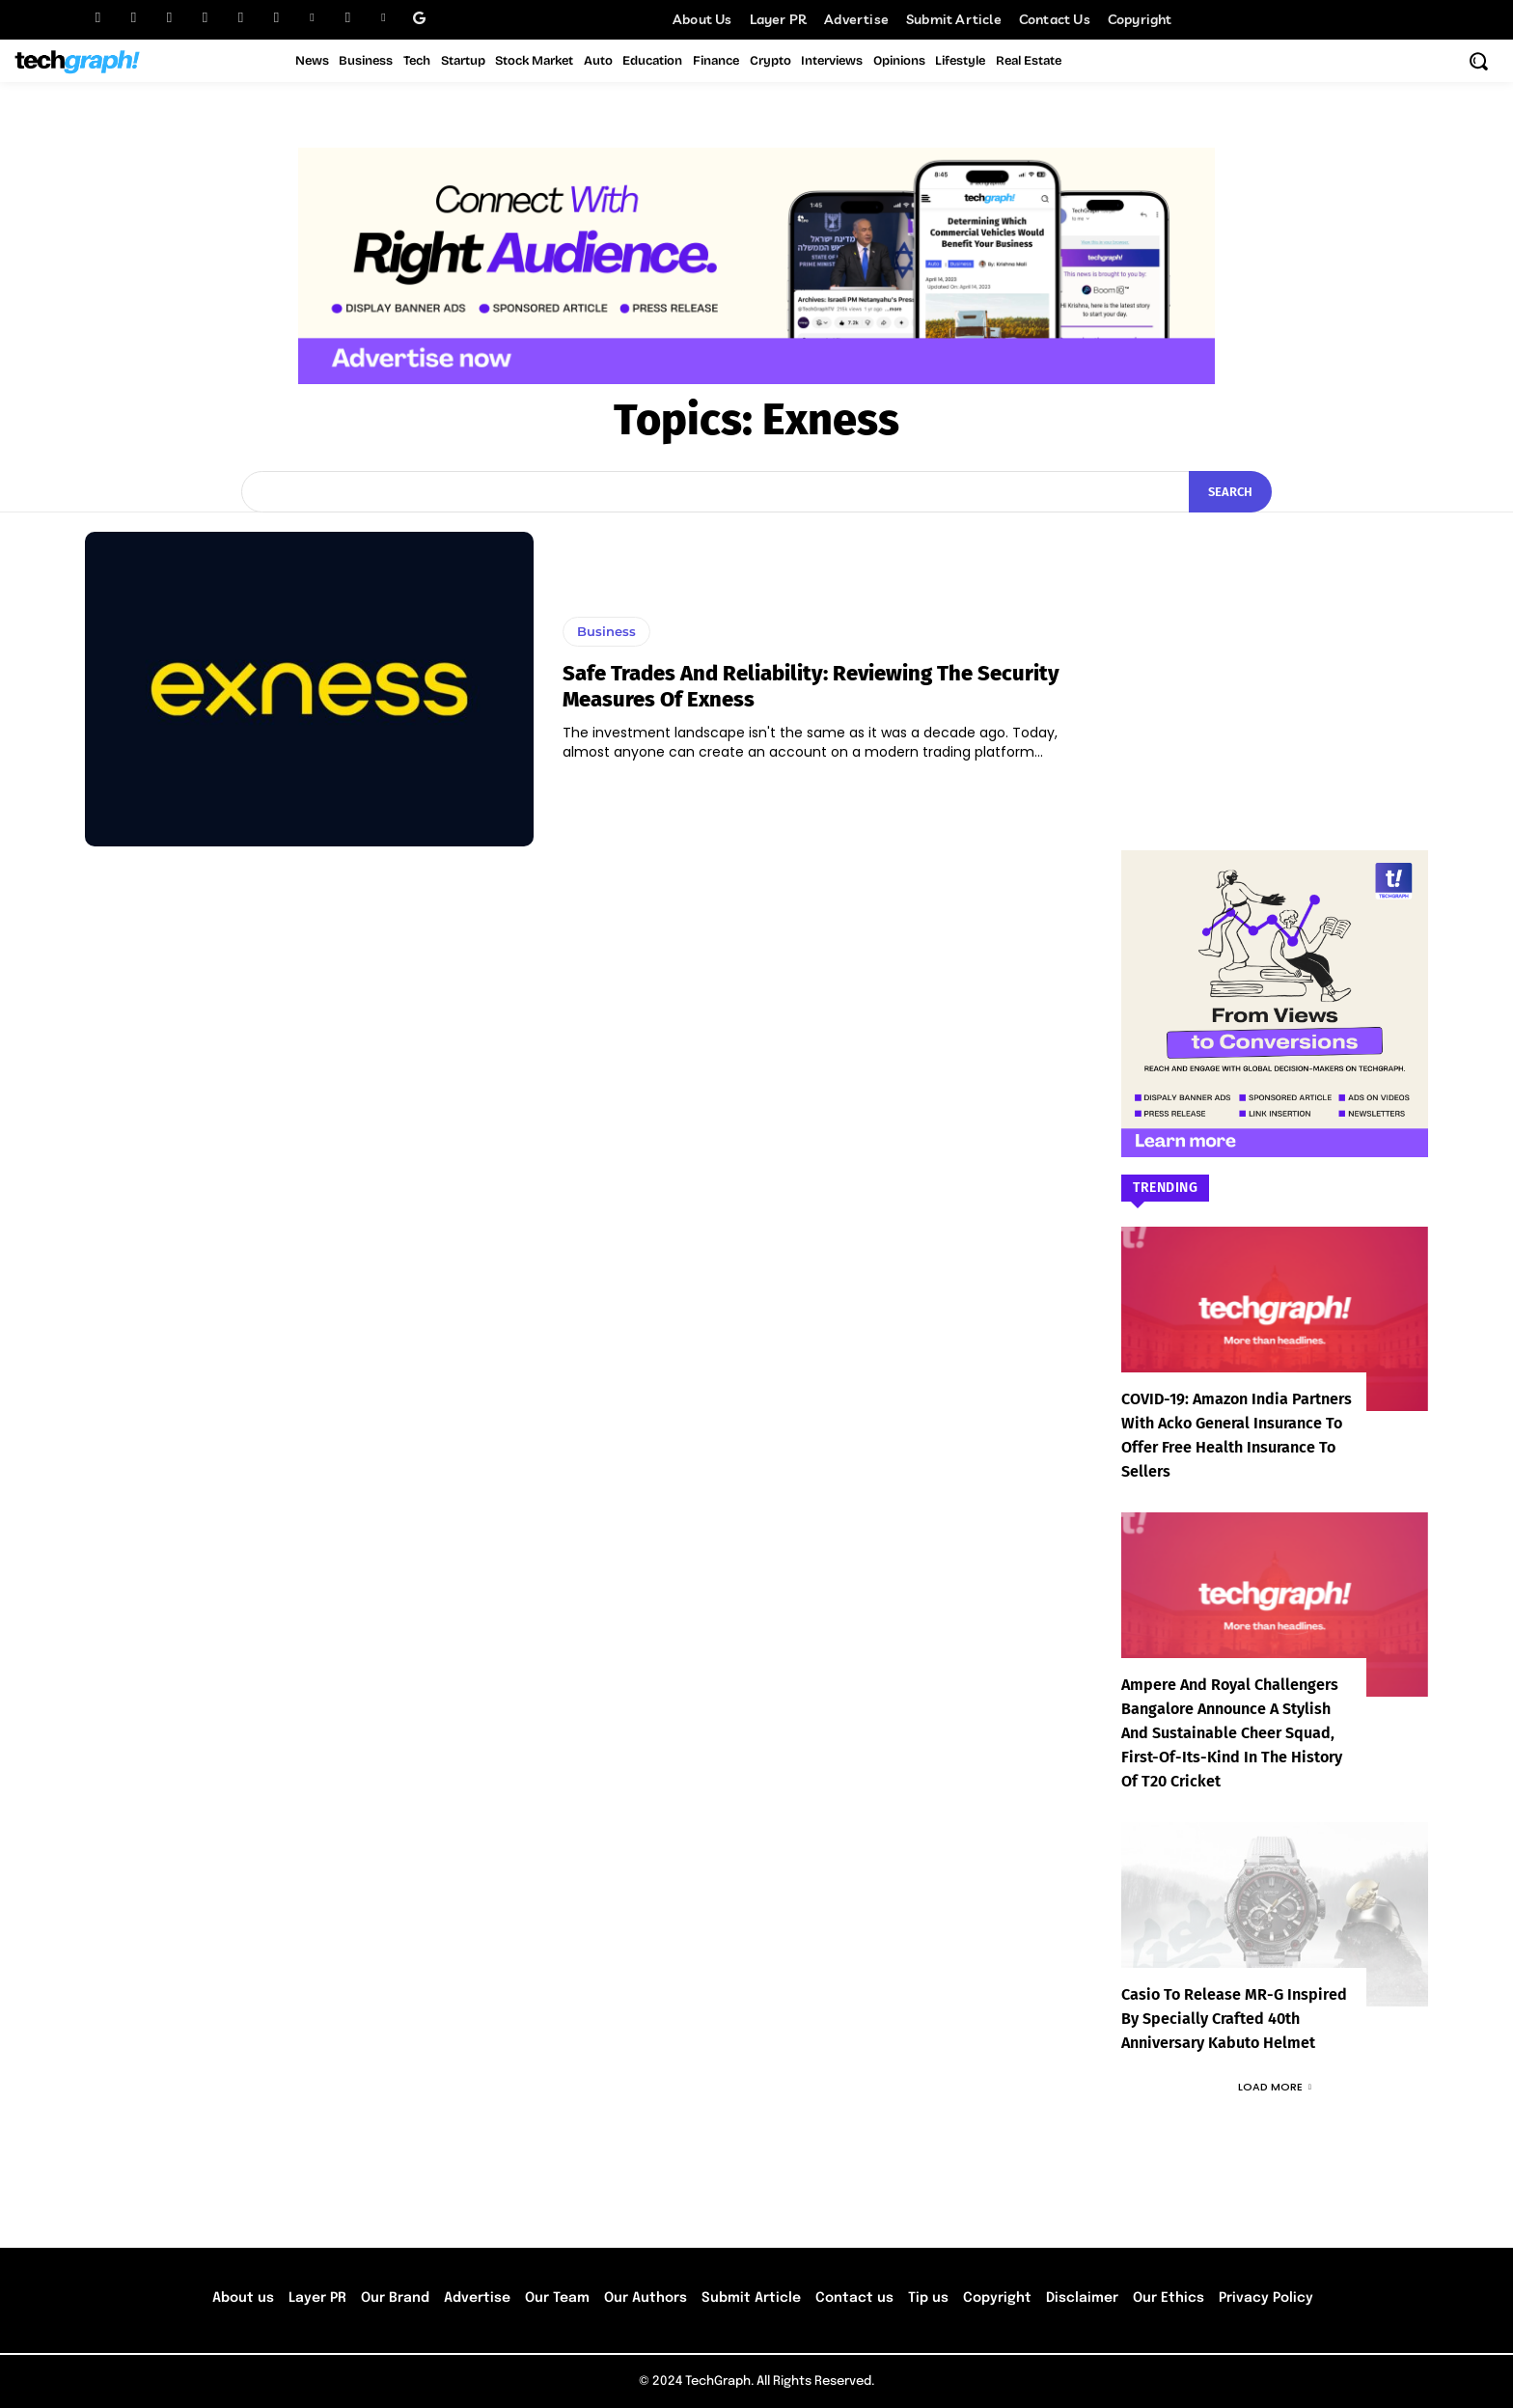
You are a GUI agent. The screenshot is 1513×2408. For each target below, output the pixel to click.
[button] (1478, 61)
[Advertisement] (1274, 652)
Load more (1274, 2086)
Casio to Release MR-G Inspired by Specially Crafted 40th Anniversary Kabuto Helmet (1234, 2018)
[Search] (1230, 492)
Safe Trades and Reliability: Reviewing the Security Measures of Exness (811, 685)
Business (606, 631)
